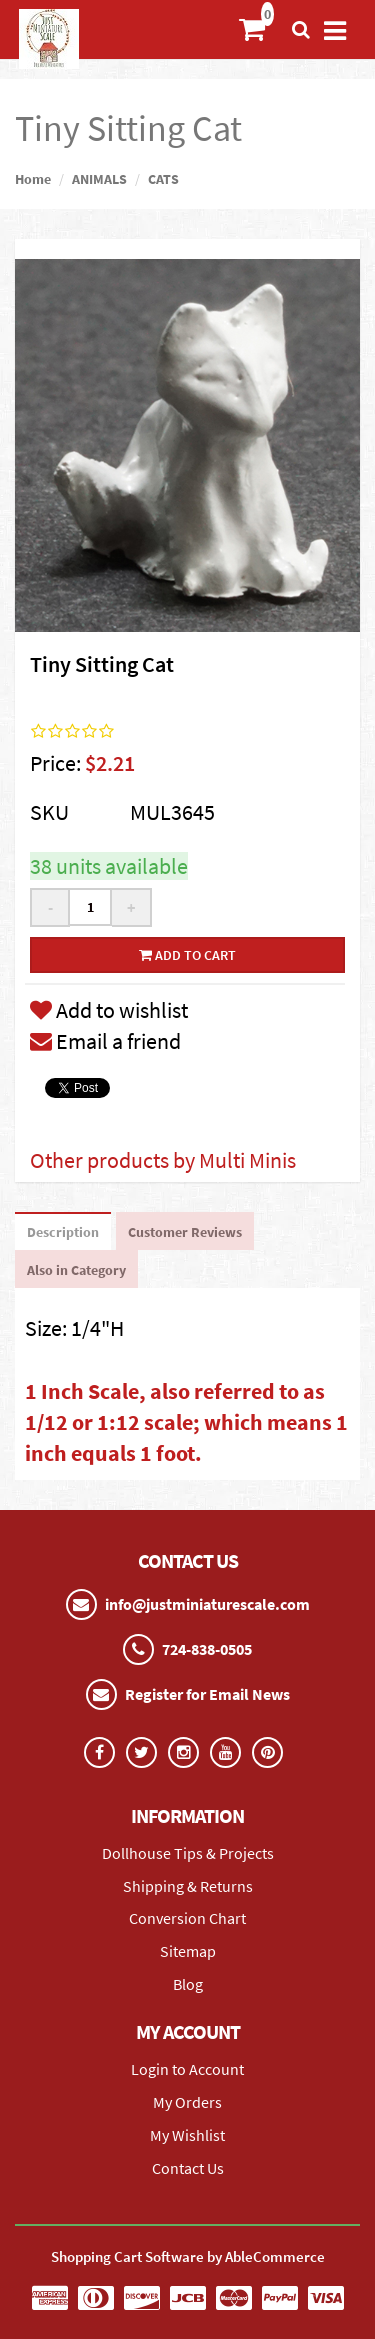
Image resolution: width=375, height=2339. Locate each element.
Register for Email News (207, 1694)
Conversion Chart (187, 1918)
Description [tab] (63, 1232)
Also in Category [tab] (76, 1270)
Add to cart (187, 955)
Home (33, 179)
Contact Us (188, 2168)
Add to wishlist (109, 1010)
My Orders (187, 2102)
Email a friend (105, 1041)
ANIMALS (99, 179)
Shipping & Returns (188, 1886)
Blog (188, 1984)
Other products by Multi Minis (163, 1160)
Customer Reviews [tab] (185, 1232)
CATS (163, 179)
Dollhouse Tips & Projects (188, 1853)
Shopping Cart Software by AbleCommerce (188, 2256)
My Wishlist (187, 2135)
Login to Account (187, 2069)
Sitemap (188, 1951)
